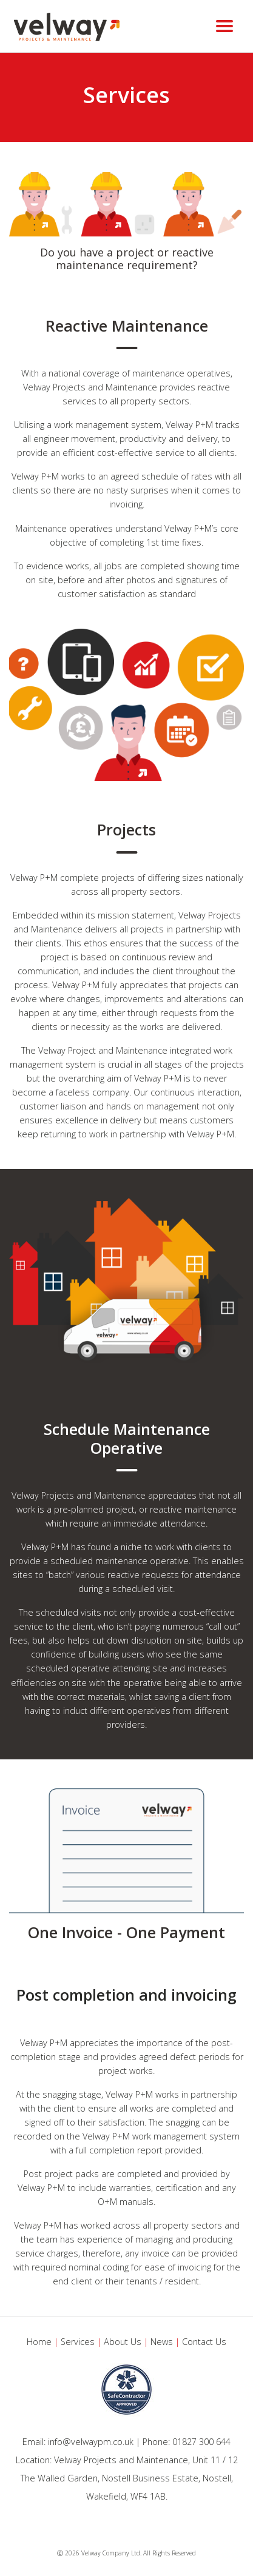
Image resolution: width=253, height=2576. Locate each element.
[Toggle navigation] (224, 26)
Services (78, 2341)
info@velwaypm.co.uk (90, 2441)
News (161, 2341)
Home (39, 2341)
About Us (122, 2341)
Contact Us (204, 2341)
